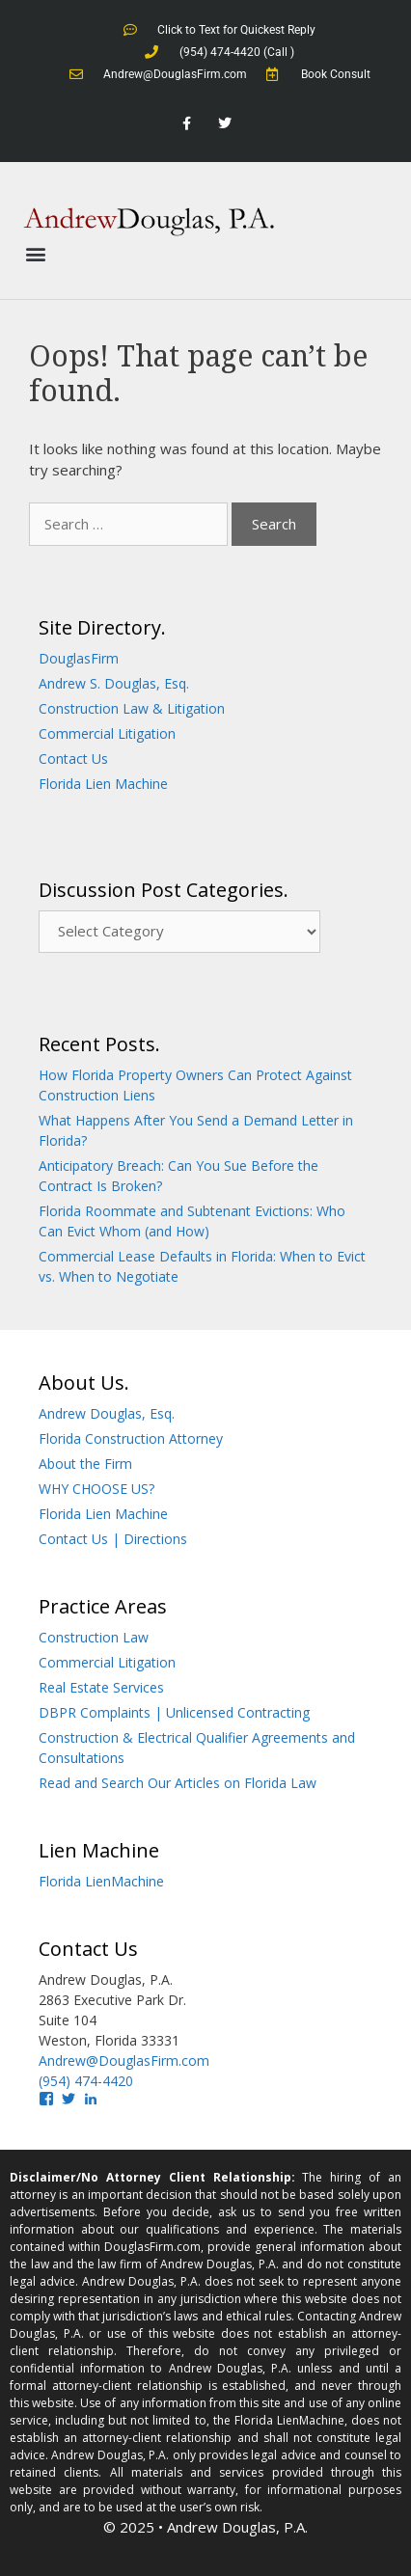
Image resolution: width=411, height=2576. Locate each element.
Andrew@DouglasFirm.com (124, 2060)
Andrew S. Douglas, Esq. (114, 683)
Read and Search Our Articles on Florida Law (177, 1783)
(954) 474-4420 (86, 2081)
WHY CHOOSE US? (96, 1488)
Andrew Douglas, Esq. (107, 1413)
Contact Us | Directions (113, 1539)
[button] (35, 254)
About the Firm (85, 1463)
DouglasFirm (79, 658)
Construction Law (94, 1637)
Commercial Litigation (107, 733)
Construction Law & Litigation (132, 708)
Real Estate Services (101, 1687)
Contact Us (73, 758)
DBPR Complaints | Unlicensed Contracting (174, 1712)
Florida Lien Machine (103, 783)
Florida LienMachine (101, 1881)
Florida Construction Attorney (131, 1438)
